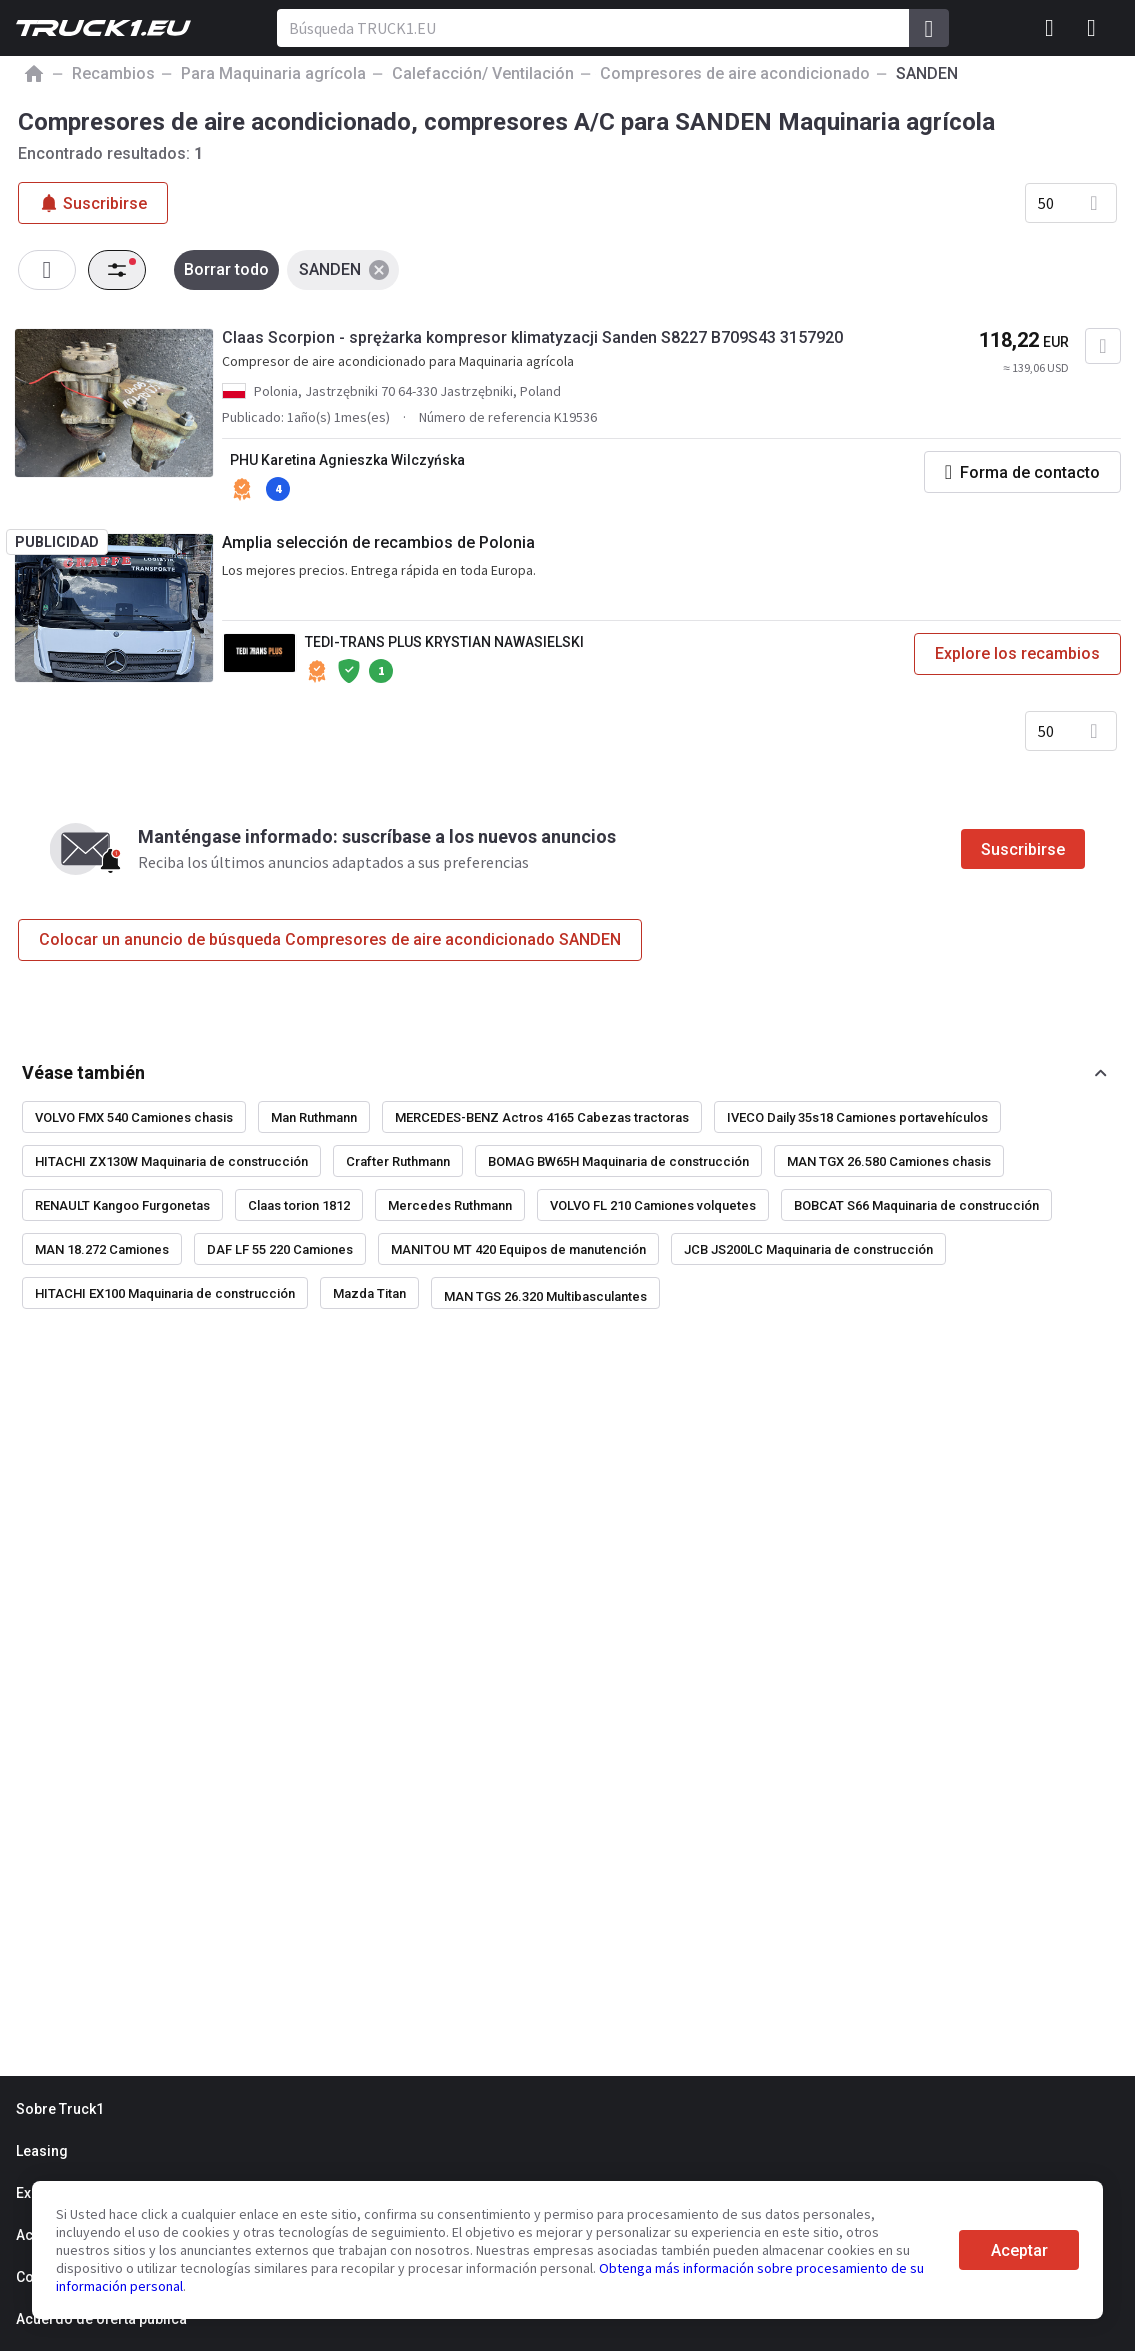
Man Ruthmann (314, 1117)
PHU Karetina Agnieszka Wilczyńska (347, 460)
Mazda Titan (369, 1293)
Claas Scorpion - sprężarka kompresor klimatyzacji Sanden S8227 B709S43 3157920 (532, 337)
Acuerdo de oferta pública (101, 2319)
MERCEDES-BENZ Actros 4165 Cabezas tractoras (542, 1117)
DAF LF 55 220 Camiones (280, 1249)
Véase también (83, 1072)
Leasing (42, 2151)
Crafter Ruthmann (398, 1161)
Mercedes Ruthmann (450, 1205)
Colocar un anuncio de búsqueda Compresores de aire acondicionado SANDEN (330, 939)
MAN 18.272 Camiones (102, 1249)
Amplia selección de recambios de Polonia (378, 542)
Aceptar (1019, 2250)
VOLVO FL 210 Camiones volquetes (653, 1205)
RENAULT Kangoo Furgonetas (122, 1205)
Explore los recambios (1017, 653)
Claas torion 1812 (299, 1205)
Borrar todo (226, 269)
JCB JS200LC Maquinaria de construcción (808, 1249)
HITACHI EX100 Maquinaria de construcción (165, 1293)
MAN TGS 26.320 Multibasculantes (545, 1296)
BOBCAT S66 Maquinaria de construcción (916, 1205)
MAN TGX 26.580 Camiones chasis (889, 1161)
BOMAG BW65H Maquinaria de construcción (618, 1161)
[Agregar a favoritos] (1103, 346)
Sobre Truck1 (60, 2109)
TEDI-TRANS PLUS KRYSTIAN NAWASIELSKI (444, 642)
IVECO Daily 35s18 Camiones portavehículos (857, 1117)
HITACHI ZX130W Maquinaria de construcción (171, 1161)
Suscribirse (1023, 849)
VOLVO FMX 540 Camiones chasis (134, 1117)
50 (1046, 203)
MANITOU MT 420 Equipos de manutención (518, 1249)
